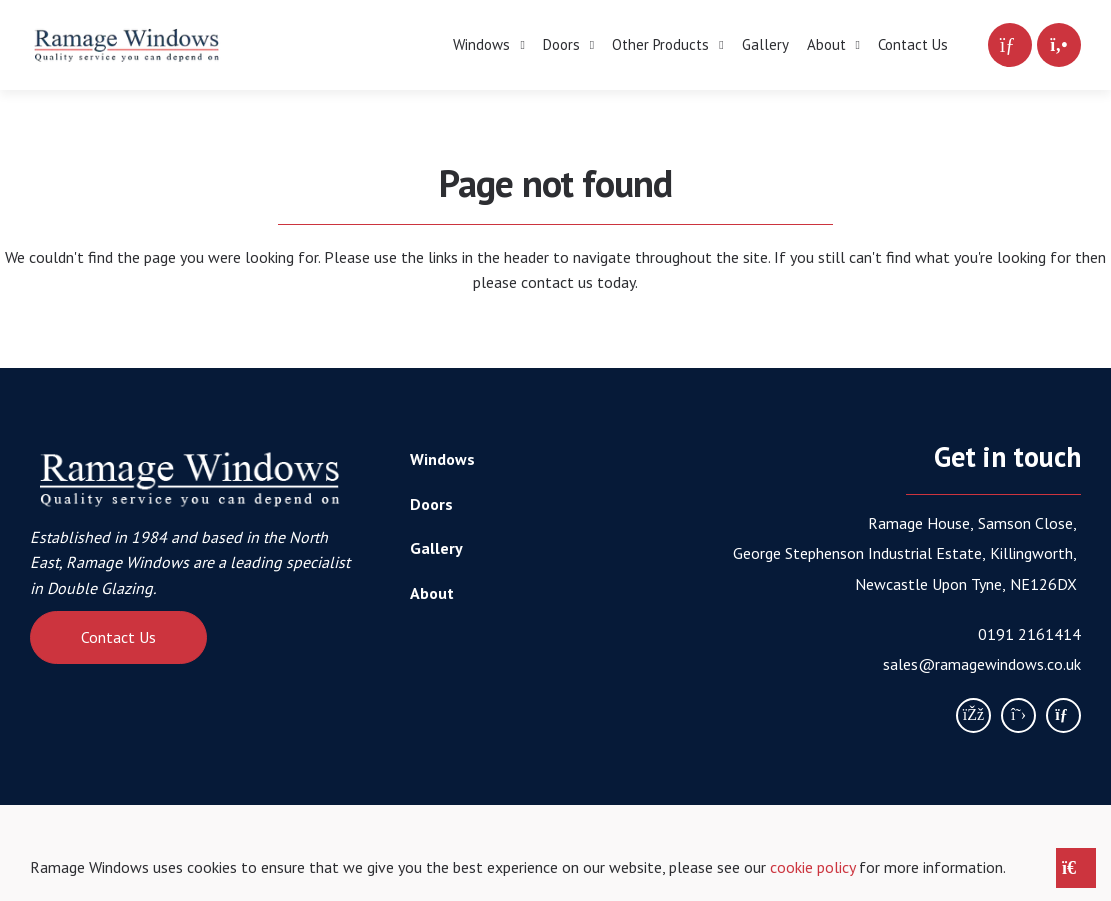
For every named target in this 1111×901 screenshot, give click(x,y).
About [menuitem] (826, 44)
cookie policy (812, 867)
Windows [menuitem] (481, 44)
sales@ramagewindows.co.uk (982, 664)
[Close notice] (1076, 868)
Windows (442, 459)
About (432, 593)
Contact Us (118, 637)
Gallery (436, 548)
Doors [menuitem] (561, 44)
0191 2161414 (1029, 634)
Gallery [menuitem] (765, 44)
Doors (431, 504)
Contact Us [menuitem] (913, 44)
